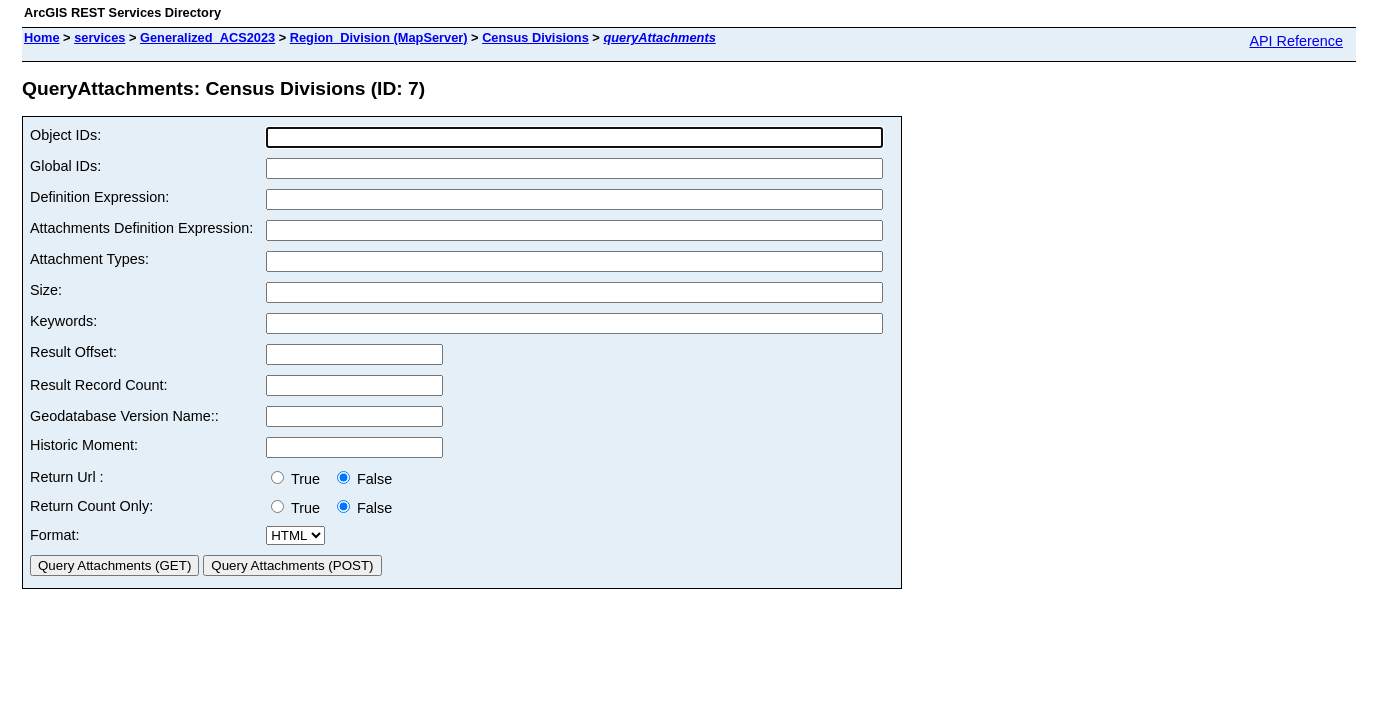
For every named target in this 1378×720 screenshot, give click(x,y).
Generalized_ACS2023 (207, 37)
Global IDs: (65, 166)
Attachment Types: (89, 259)
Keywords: (63, 321)
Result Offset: (73, 352)
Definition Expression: (99, 197)
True (299, 479)
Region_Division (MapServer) (379, 37)
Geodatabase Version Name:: (124, 416)
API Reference (1296, 41)
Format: (55, 535)
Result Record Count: (99, 385)
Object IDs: (65, 135)
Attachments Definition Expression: (141, 228)
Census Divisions (535, 37)
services (99, 37)
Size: (46, 290)
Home (42, 37)
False (364, 479)
